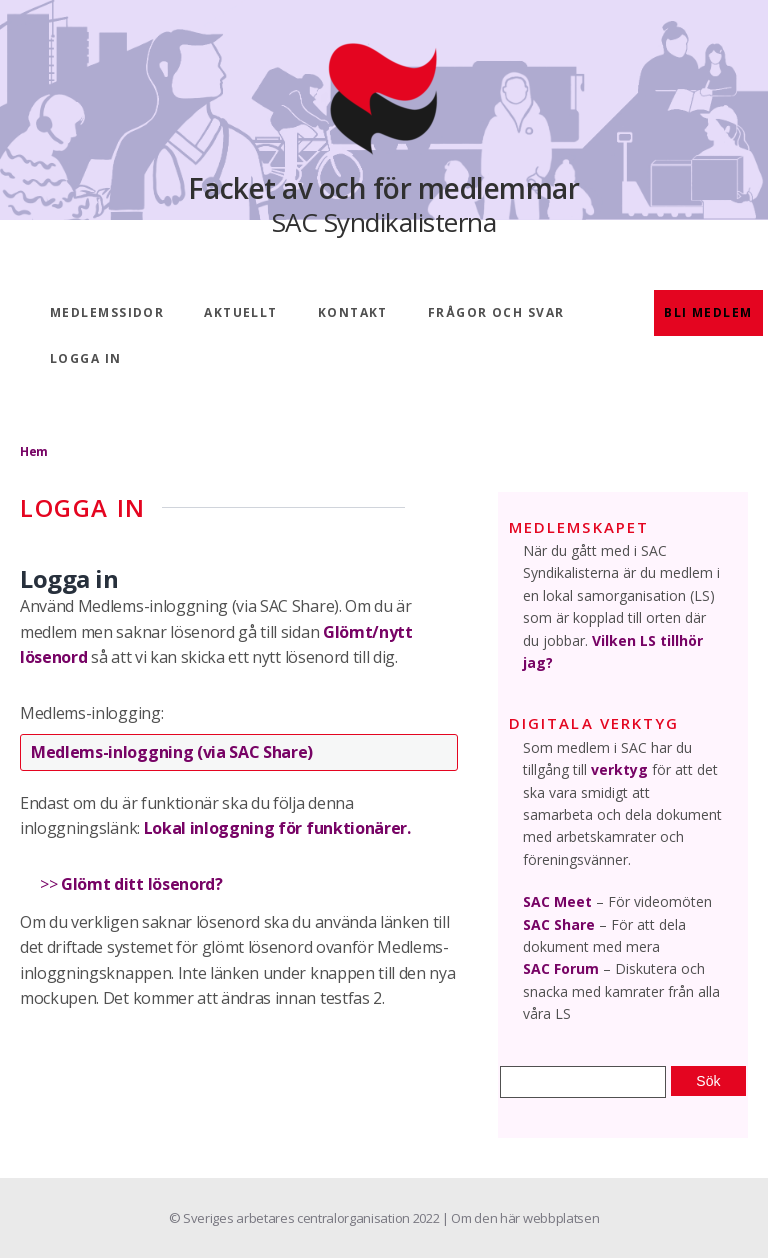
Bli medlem (708, 312)
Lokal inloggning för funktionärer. (277, 828)
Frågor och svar (496, 312)
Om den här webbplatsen (525, 1218)
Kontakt (353, 312)
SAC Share (559, 924)
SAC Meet (557, 901)
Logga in (86, 358)
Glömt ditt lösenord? (142, 884)
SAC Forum (561, 968)
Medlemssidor (107, 312)
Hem (34, 451)
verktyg (619, 769)
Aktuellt (241, 312)
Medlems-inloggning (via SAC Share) (172, 752)
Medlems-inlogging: (91, 713)
